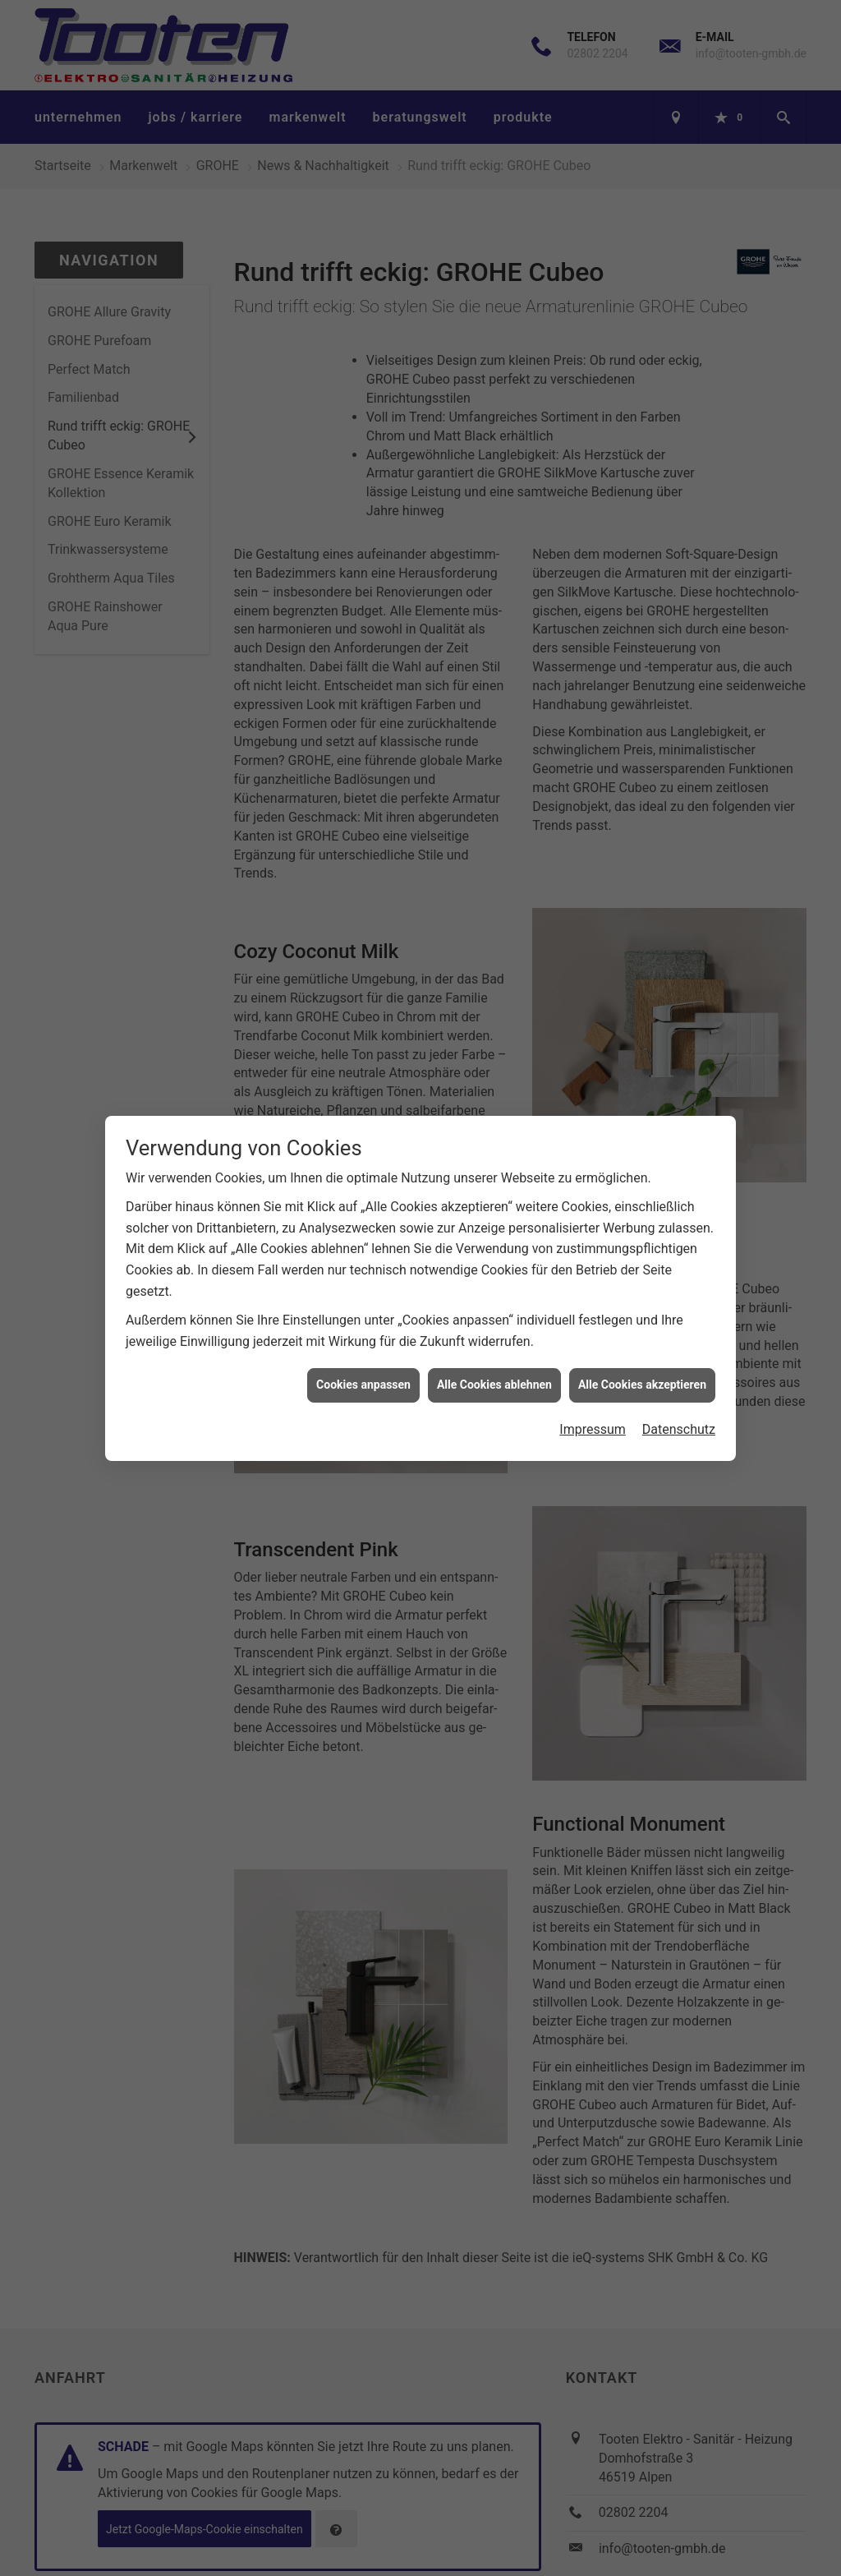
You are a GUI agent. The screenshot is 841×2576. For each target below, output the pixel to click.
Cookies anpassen (363, 1358)
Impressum (592, 1403)
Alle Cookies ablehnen (494, 1358)
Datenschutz (678, 1403)
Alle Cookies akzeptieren (642, 1358)
